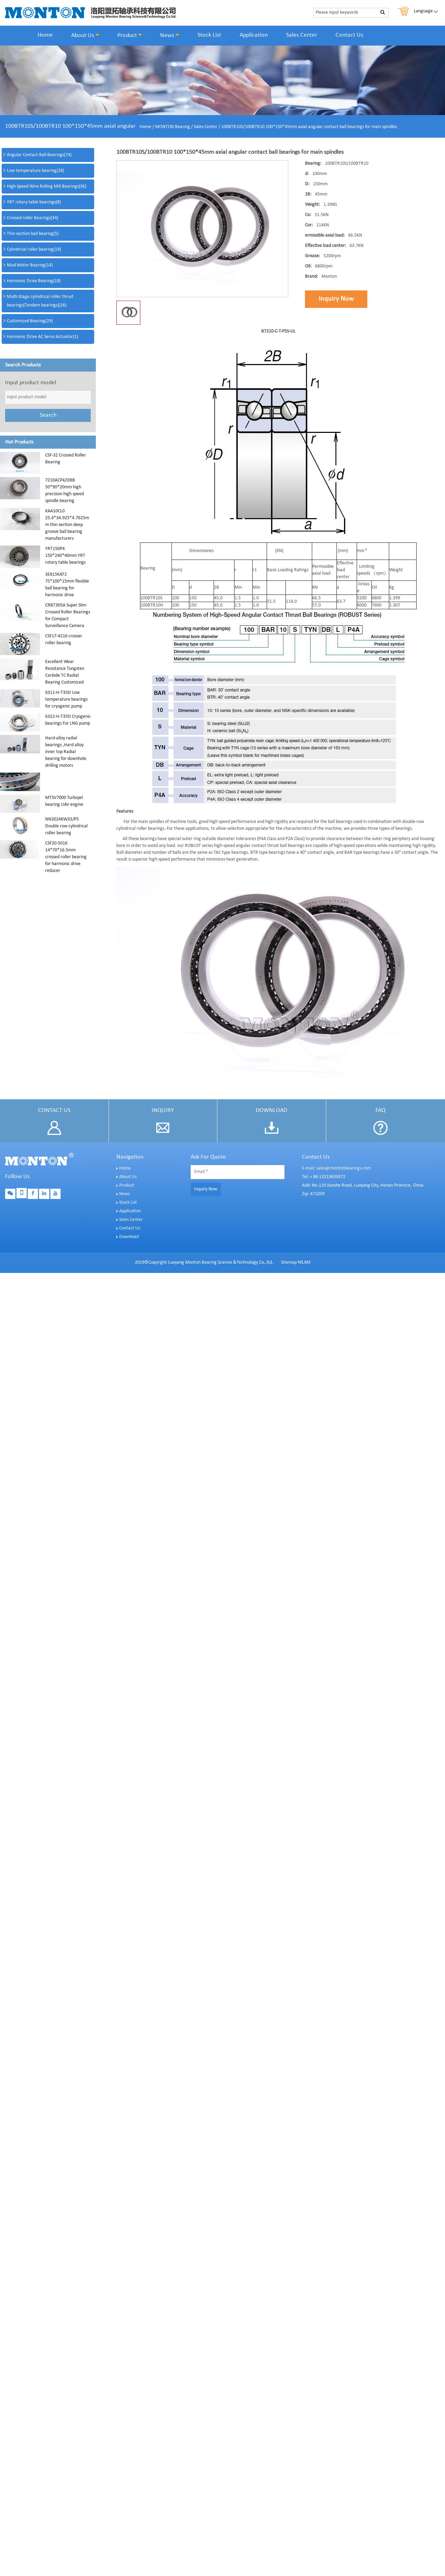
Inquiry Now (336, 299)
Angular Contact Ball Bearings (39, 155)
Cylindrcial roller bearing (34, 249)
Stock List (209, 35)
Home (45, 35)
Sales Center (301, 35)
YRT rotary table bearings (34, 202)
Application (254, 35)
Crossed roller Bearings (32, 218)
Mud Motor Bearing (30, 265)
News (169, 35)
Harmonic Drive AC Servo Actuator (42, 336)
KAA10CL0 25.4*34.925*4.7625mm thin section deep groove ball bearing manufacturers (67, 525)
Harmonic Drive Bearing (34, 281)
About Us (85, 35)
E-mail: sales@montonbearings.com (336, 1168)
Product (129, 35)
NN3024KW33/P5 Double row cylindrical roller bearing (66, 826)
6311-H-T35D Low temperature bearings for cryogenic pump (66, 699)
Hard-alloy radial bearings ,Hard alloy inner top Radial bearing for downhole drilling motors (65, 752)
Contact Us (349, 35)
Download (129, 1236)
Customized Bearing (30, 321)
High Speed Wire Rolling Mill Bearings (46, 186)
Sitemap (289, 1262)
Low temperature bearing (35, 170)
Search (48, 415)
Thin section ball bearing (33, 233)
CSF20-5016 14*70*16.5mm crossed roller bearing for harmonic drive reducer (66, 857)
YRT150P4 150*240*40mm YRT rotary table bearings (65, 555)
